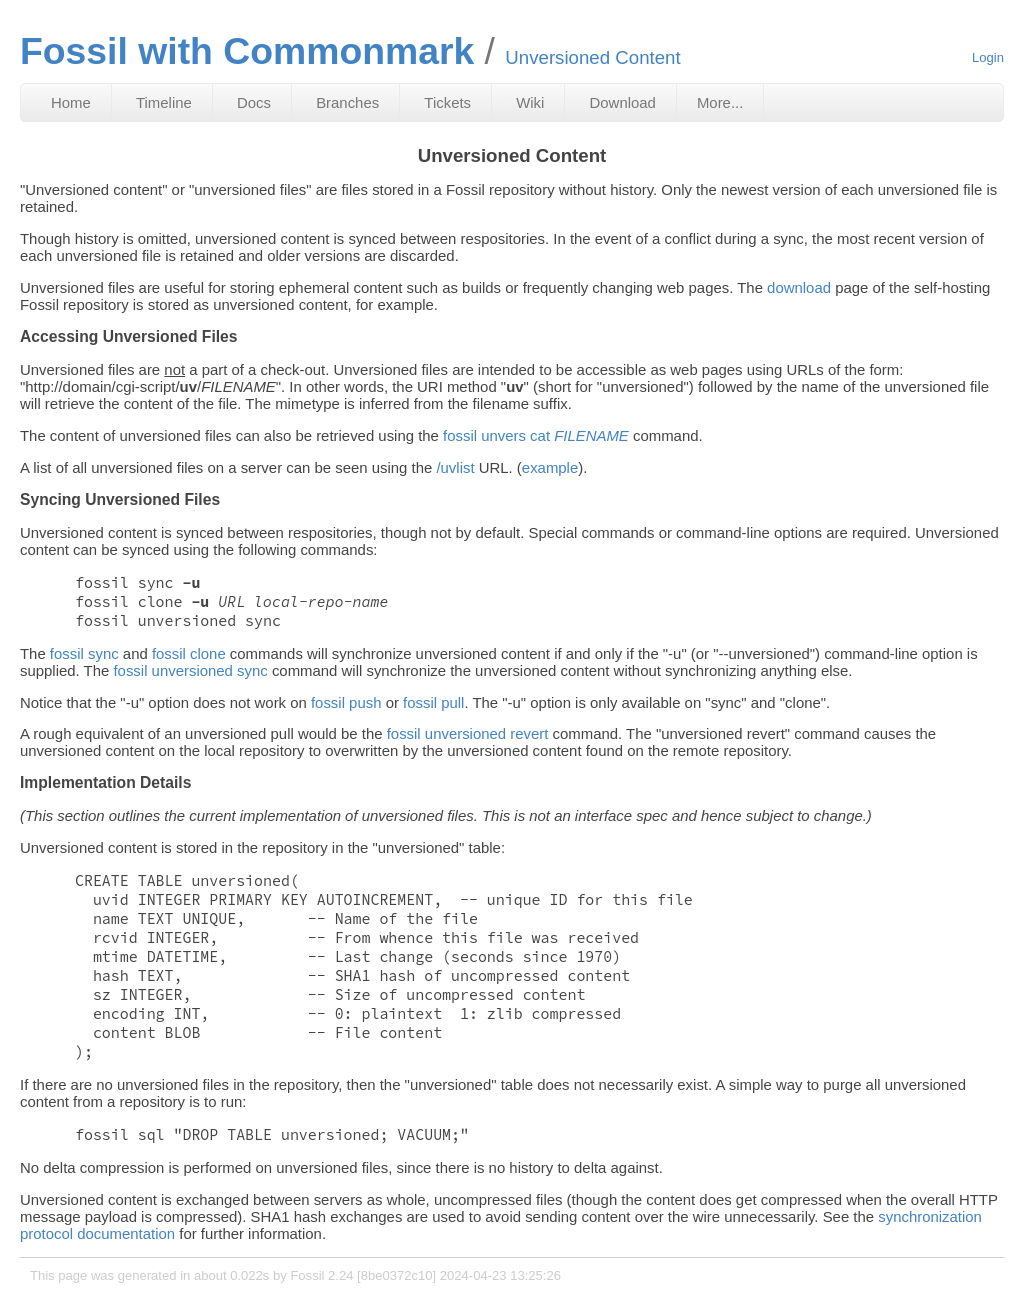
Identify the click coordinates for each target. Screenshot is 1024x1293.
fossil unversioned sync (190, 670)
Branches (347, 102)
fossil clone (189, 653)
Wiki (530, 102)
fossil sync (84, 653)
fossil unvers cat (536, 435)
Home (71, 102)
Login (988, 57)
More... (720, 102)
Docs (254, 102)
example (550, 467)
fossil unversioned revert (468, 733)
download (799, 287)
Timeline (164, 102)
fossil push (346, 702)
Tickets (447, 102)
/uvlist (455, 467)
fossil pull (433, 702)
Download (623, 102)
